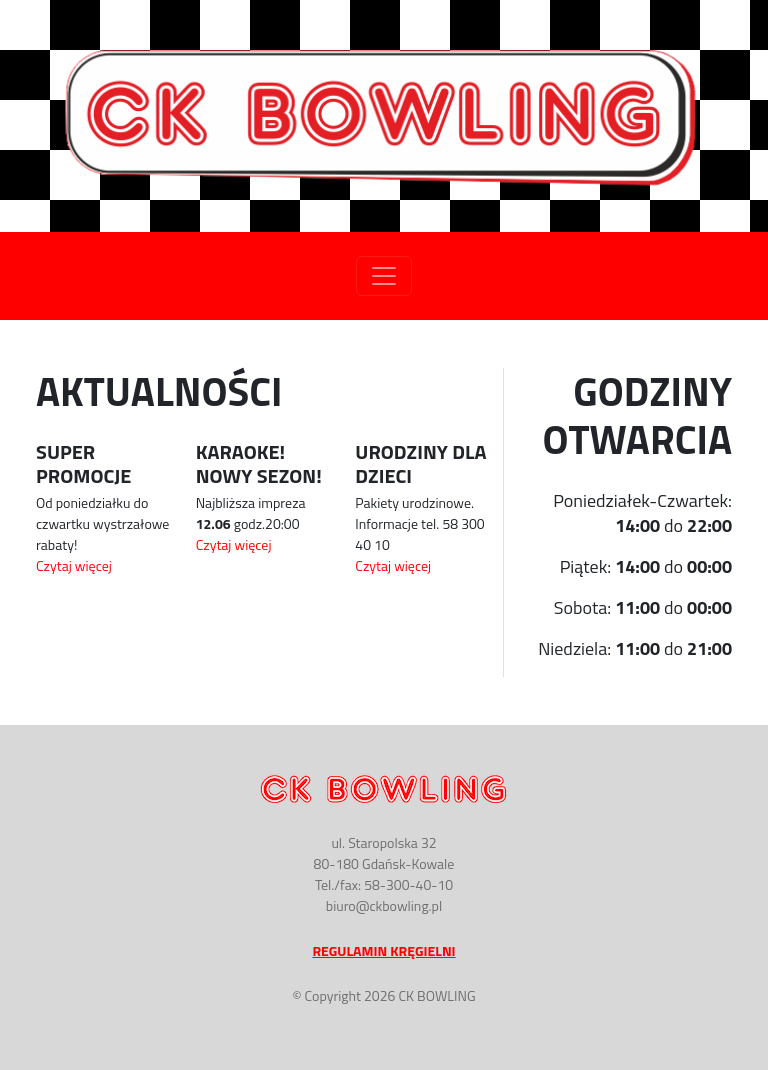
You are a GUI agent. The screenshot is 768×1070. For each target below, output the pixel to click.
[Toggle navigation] (384, 276)
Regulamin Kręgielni (383, 950)
